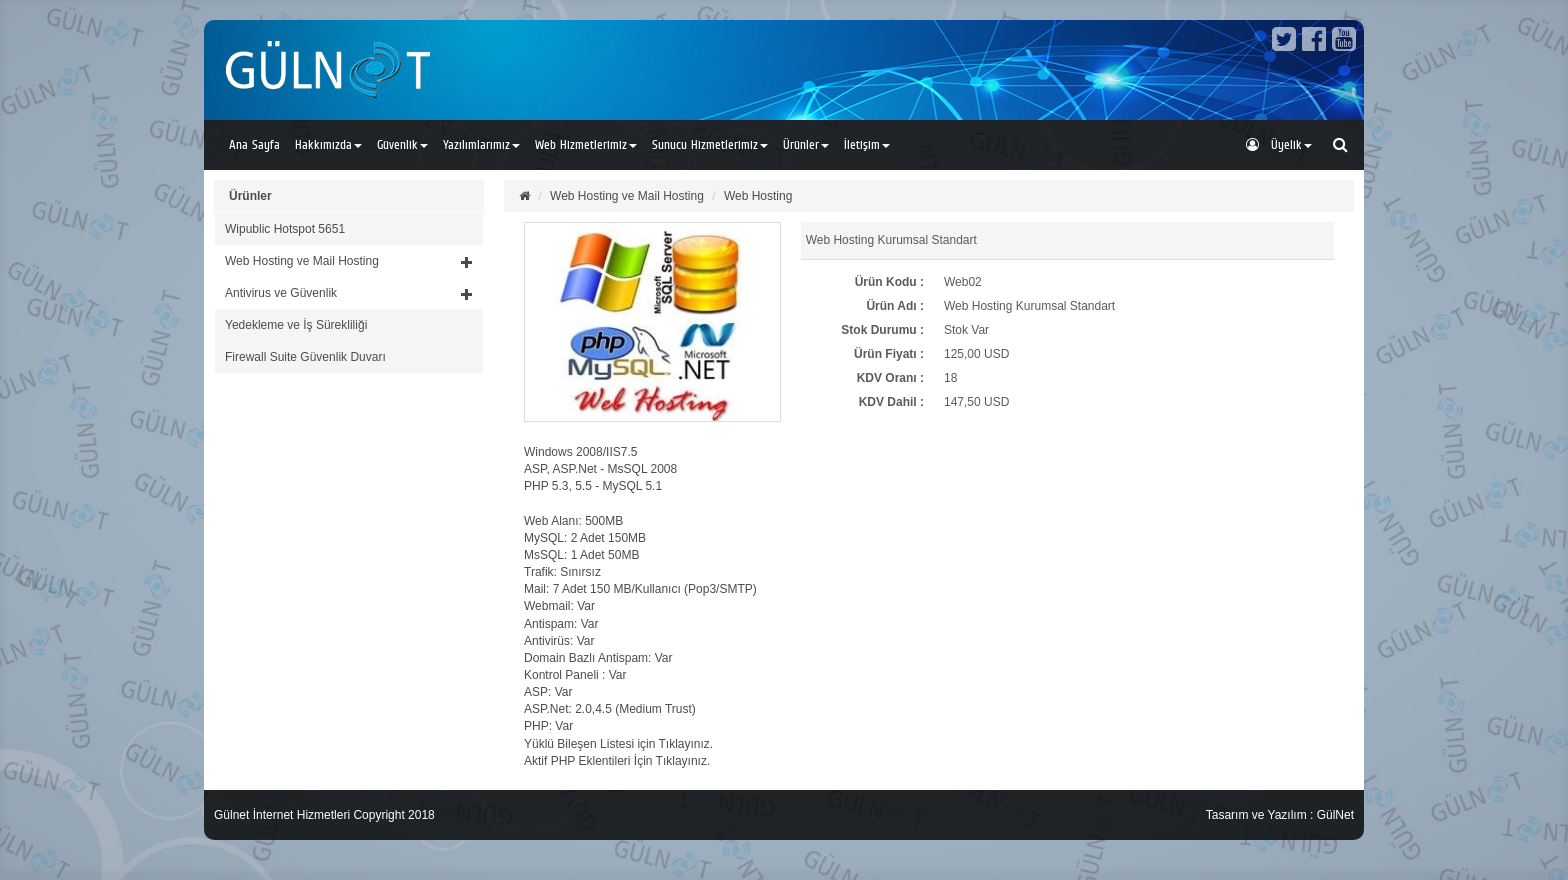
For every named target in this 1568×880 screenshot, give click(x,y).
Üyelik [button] (1279, 144)
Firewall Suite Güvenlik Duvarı (305, 357)
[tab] (349, 229)
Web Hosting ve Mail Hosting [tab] (349, 261)
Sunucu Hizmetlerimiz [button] (710, 144)
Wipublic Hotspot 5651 (285, 229)
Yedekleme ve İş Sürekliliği (296, 325)
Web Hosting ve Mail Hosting (627, 196)
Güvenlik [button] (402, 144)
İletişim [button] (867, 144)
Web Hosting (758, 196)
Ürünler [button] (806, 144)
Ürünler (250, 196)
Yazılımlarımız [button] (481, 144)
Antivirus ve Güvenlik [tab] (349, 293)
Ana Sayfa (254, 144)
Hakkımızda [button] (328, 144)
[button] (349, 261)
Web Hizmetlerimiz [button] (586, 144)
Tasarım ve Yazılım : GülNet (1280, 815)
